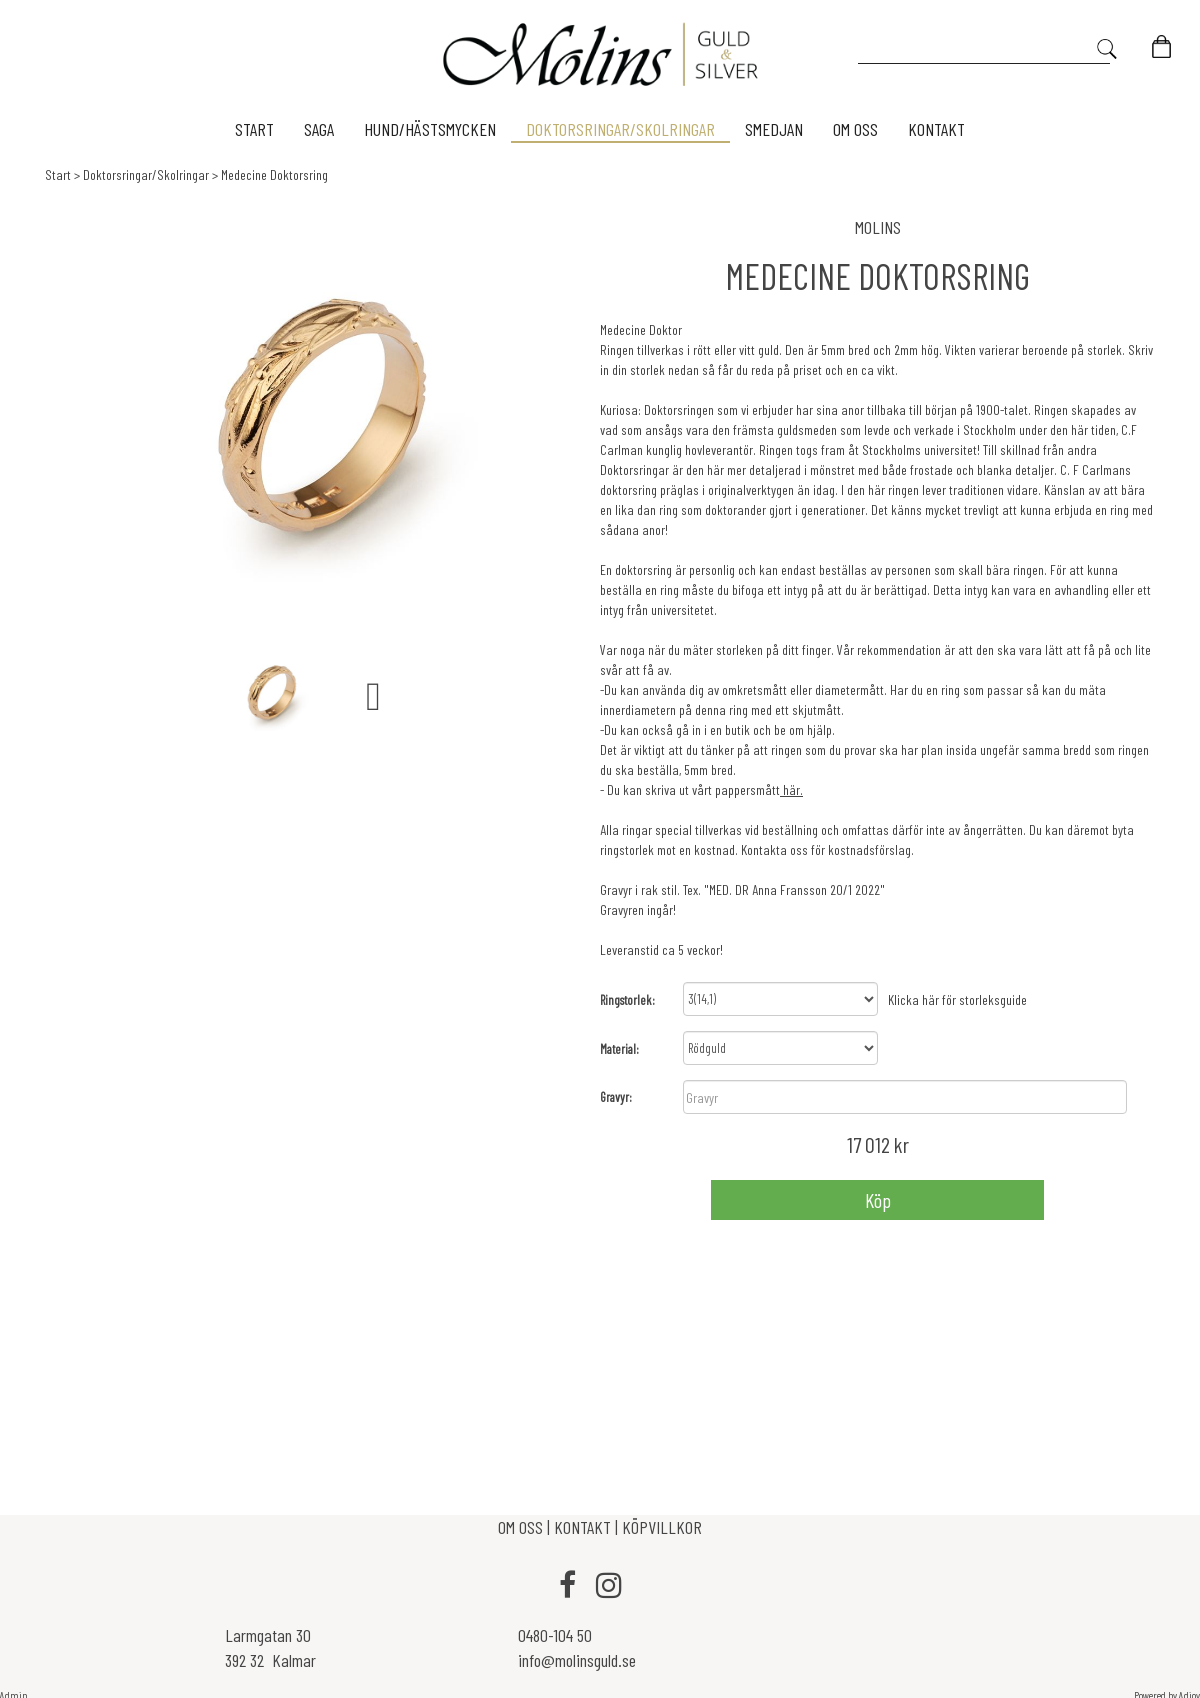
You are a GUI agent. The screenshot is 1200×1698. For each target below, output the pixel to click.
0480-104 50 (555, 1634)
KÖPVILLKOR (662, 1527)
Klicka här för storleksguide (957, 998)
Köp (878, 1199)
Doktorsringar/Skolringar (146, 174)
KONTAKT (582, 1527)
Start (58, 174)
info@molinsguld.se (577, 1660)
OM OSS (522, 1527)
